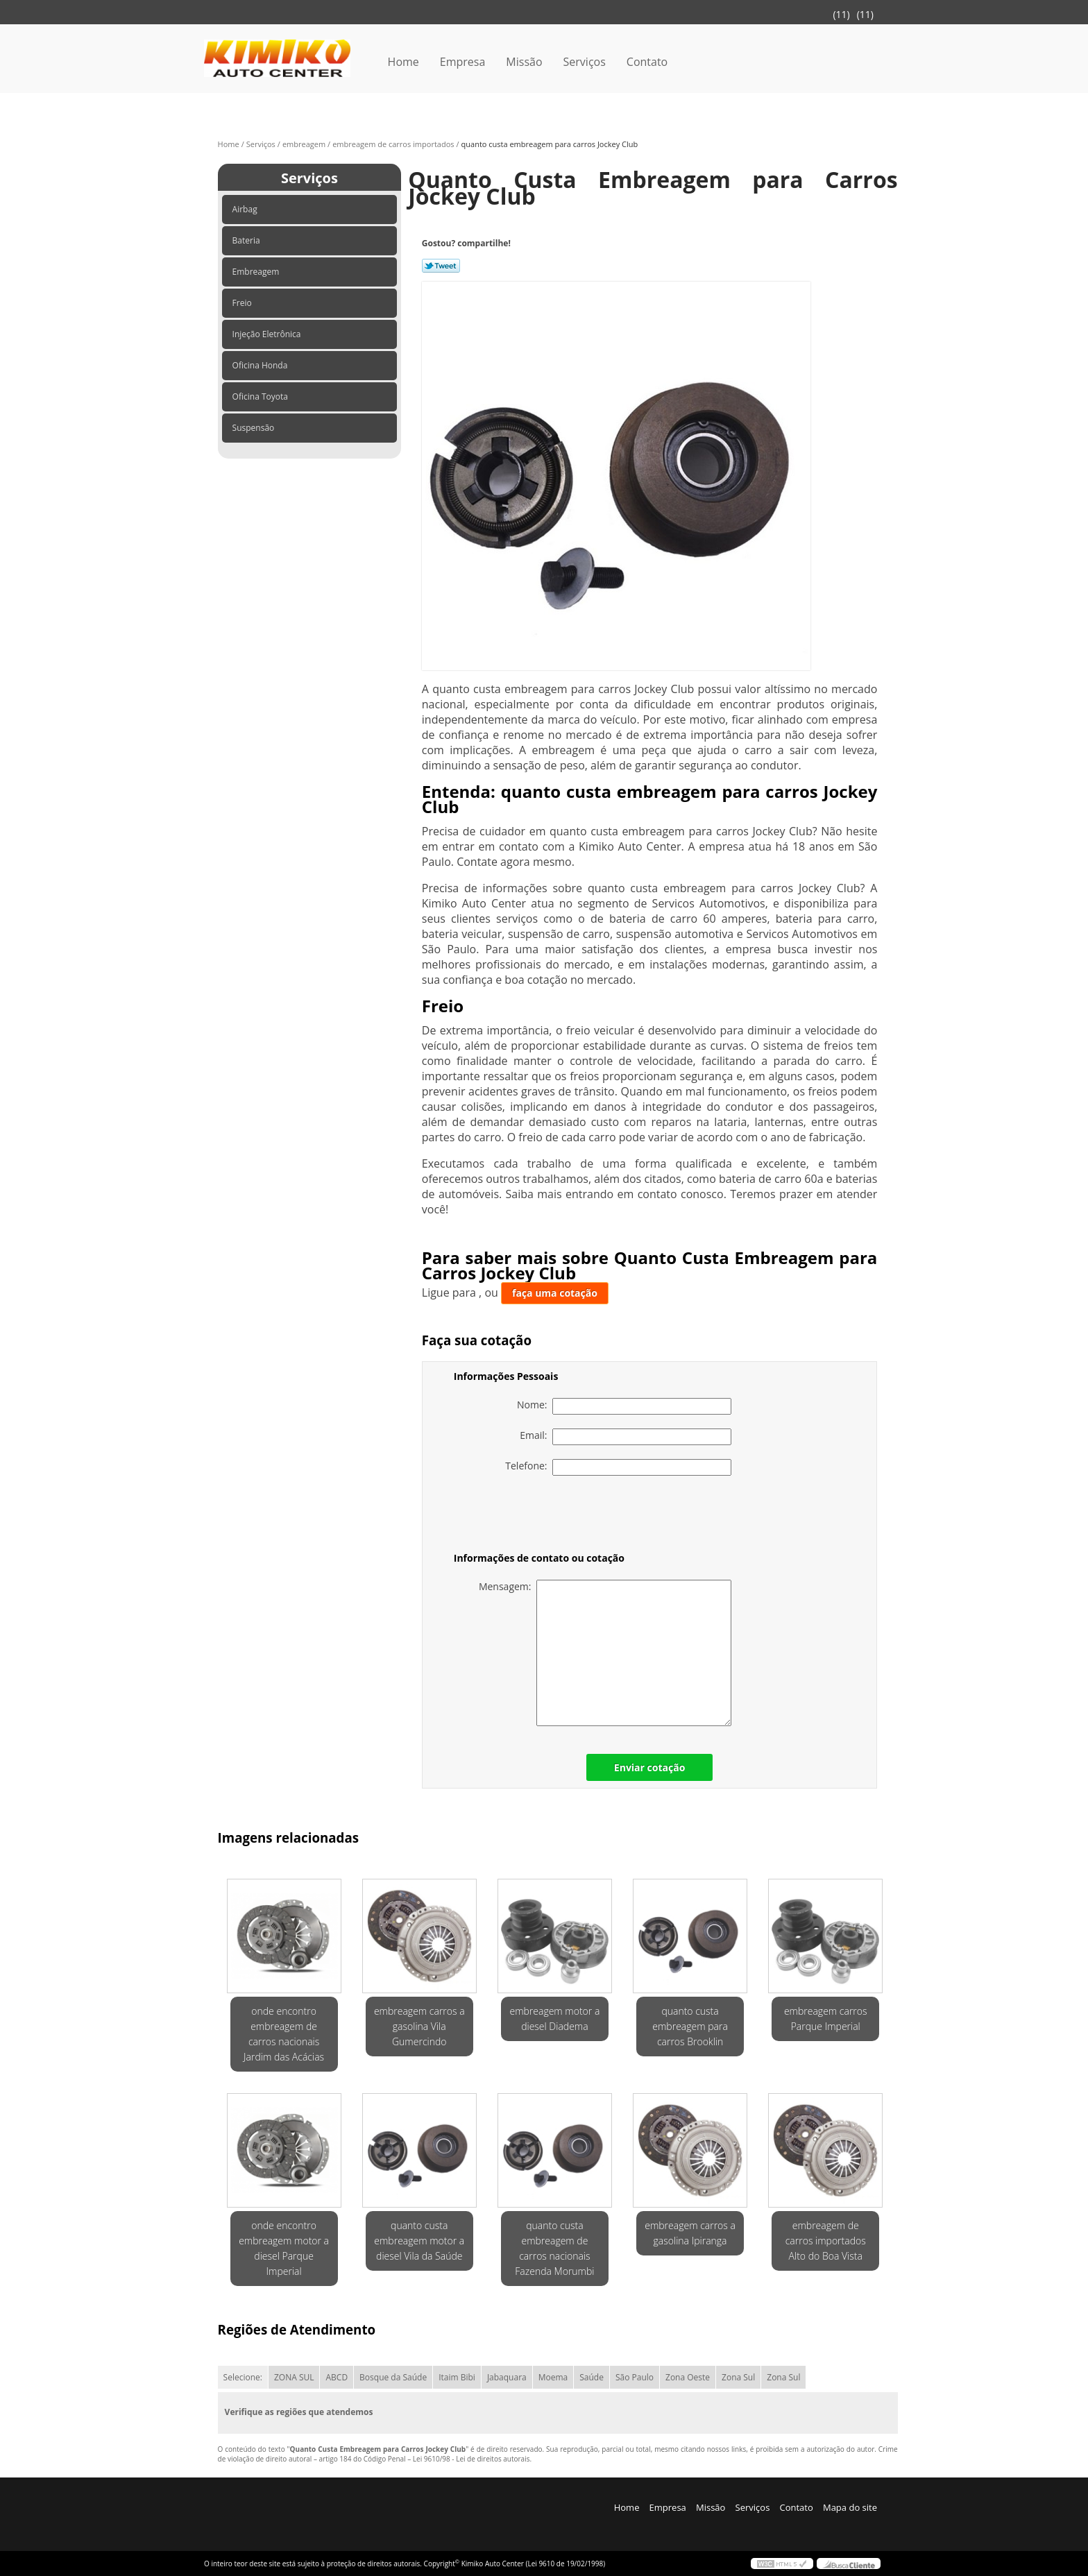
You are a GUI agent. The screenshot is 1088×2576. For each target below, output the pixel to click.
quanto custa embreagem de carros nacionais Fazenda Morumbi (554, 2248)
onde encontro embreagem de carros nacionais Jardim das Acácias (284, 2033)
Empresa (463, 61)
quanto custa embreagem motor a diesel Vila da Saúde (419, 2240)
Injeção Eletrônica (267, 334)
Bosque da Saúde (393, 2377)
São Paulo (634, 2377)
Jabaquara (507, 2377)
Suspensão (254, 428)
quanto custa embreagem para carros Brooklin (690, 2026)
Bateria (247, 240)
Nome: (624, 1406)
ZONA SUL (294, 2377)
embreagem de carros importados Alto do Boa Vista (825, 2240)
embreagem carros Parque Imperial (825, 2018)
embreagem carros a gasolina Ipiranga (690, 2233)
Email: (625, 1436)
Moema (553, 2377)
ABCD (336, 2377)
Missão (524, 61)
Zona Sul (738, 2377)
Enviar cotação (649, 1767)
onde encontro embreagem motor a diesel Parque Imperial (284, 2248)
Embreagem (257, 272)
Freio (243, 303)
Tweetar (441, 266)
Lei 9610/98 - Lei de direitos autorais (471, 2459)
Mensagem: (605, 1653)
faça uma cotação (554, 1292)
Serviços (584, 61)
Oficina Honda (261, 365)
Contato (647, 61)
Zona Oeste (687, 2377)
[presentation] (541, 1517)
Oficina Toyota (261, 396)
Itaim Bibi (457, 2377)
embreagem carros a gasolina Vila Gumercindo (419, 2026)
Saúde (591, 2377)
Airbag (246, 209)
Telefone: (618, 1467)
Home (403, 61)
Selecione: (242, 2377)
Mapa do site (850, 2507)
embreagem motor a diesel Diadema (554, 2018)
